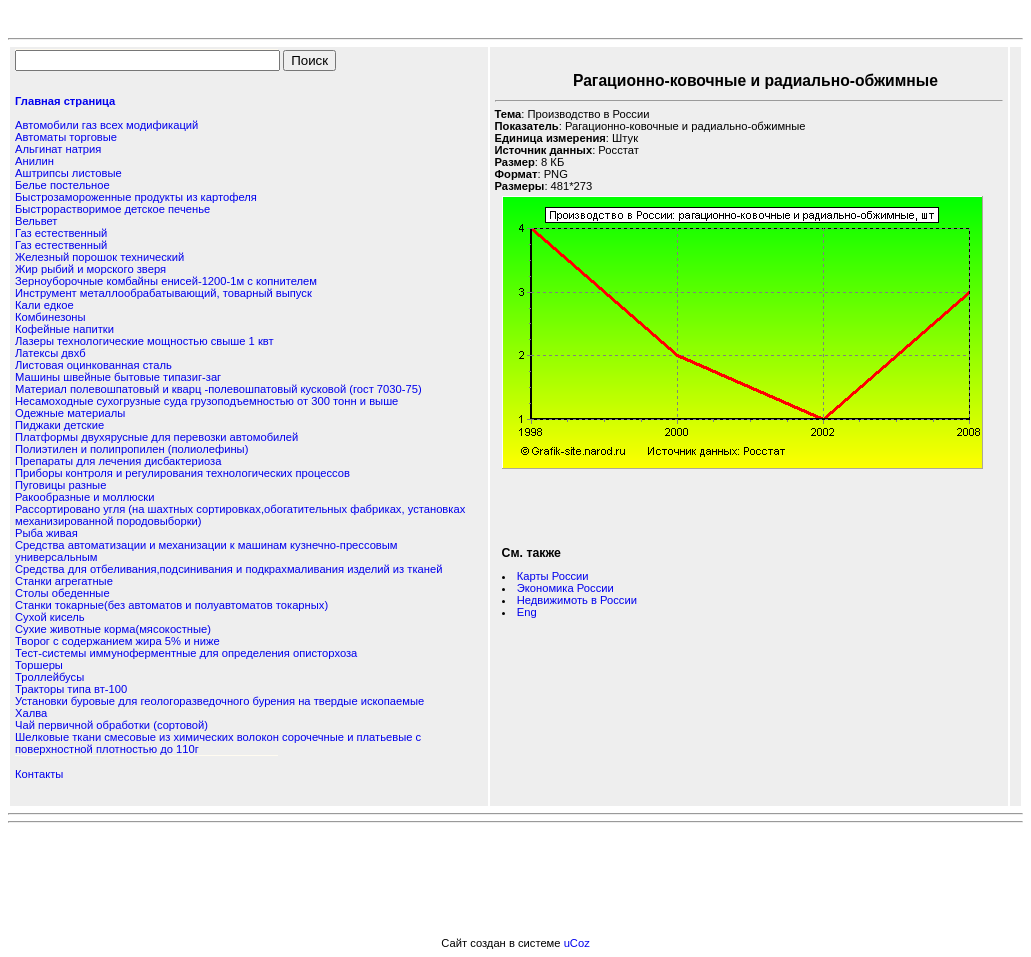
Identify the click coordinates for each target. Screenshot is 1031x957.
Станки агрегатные (64, 581)
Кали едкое (44, 305)
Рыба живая (46, 533)
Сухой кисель (50, 617)
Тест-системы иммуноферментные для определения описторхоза (186, 653)
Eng (527, 612)
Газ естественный (61, 233)
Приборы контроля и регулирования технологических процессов (182, 473)
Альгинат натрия (58, 149)
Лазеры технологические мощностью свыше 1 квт (144, 341)
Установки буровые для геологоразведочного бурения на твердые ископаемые (219, 701)
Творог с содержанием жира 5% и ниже (117, 641)
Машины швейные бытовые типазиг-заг (118, 377)
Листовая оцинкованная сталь (93, 365)
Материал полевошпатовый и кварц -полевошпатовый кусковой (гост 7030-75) (218, 389)
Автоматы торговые (66, 137)
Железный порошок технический (99, 257)
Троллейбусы (49, 677)
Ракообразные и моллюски (84, 497)
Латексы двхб (50, 353)
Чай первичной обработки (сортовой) (111, 725)
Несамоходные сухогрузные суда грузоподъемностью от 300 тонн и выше (206, 401)
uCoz (577, 943)
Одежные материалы (70, 413)
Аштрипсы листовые (68, 173)
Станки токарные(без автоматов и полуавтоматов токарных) (171, 605)
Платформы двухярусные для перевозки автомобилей (156, 437)
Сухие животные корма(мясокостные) (113, 629)
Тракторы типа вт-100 (71, 689)
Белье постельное (62, 185)
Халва (31, 713)
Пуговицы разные (60, 485)
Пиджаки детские (59, 425)
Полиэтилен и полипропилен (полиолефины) (131, 449)
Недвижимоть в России (577, 600)
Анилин (34, 161)
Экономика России (565, 588)
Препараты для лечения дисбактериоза (118, 461)
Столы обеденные (62, 593)
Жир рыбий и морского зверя (90, 269)
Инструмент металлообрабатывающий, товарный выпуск (163, 293)
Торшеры (39, 665)
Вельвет (36, 221)
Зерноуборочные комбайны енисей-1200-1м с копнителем (166, 281)
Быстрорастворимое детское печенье (112, 209)
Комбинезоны (50, 317)
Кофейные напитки (64, 329)
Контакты (39, 774)
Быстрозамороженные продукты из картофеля (136, 197)
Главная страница (65, 101)
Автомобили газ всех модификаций (106, 125)
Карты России (553, 576)
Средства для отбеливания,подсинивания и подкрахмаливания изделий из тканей (228, 569)
